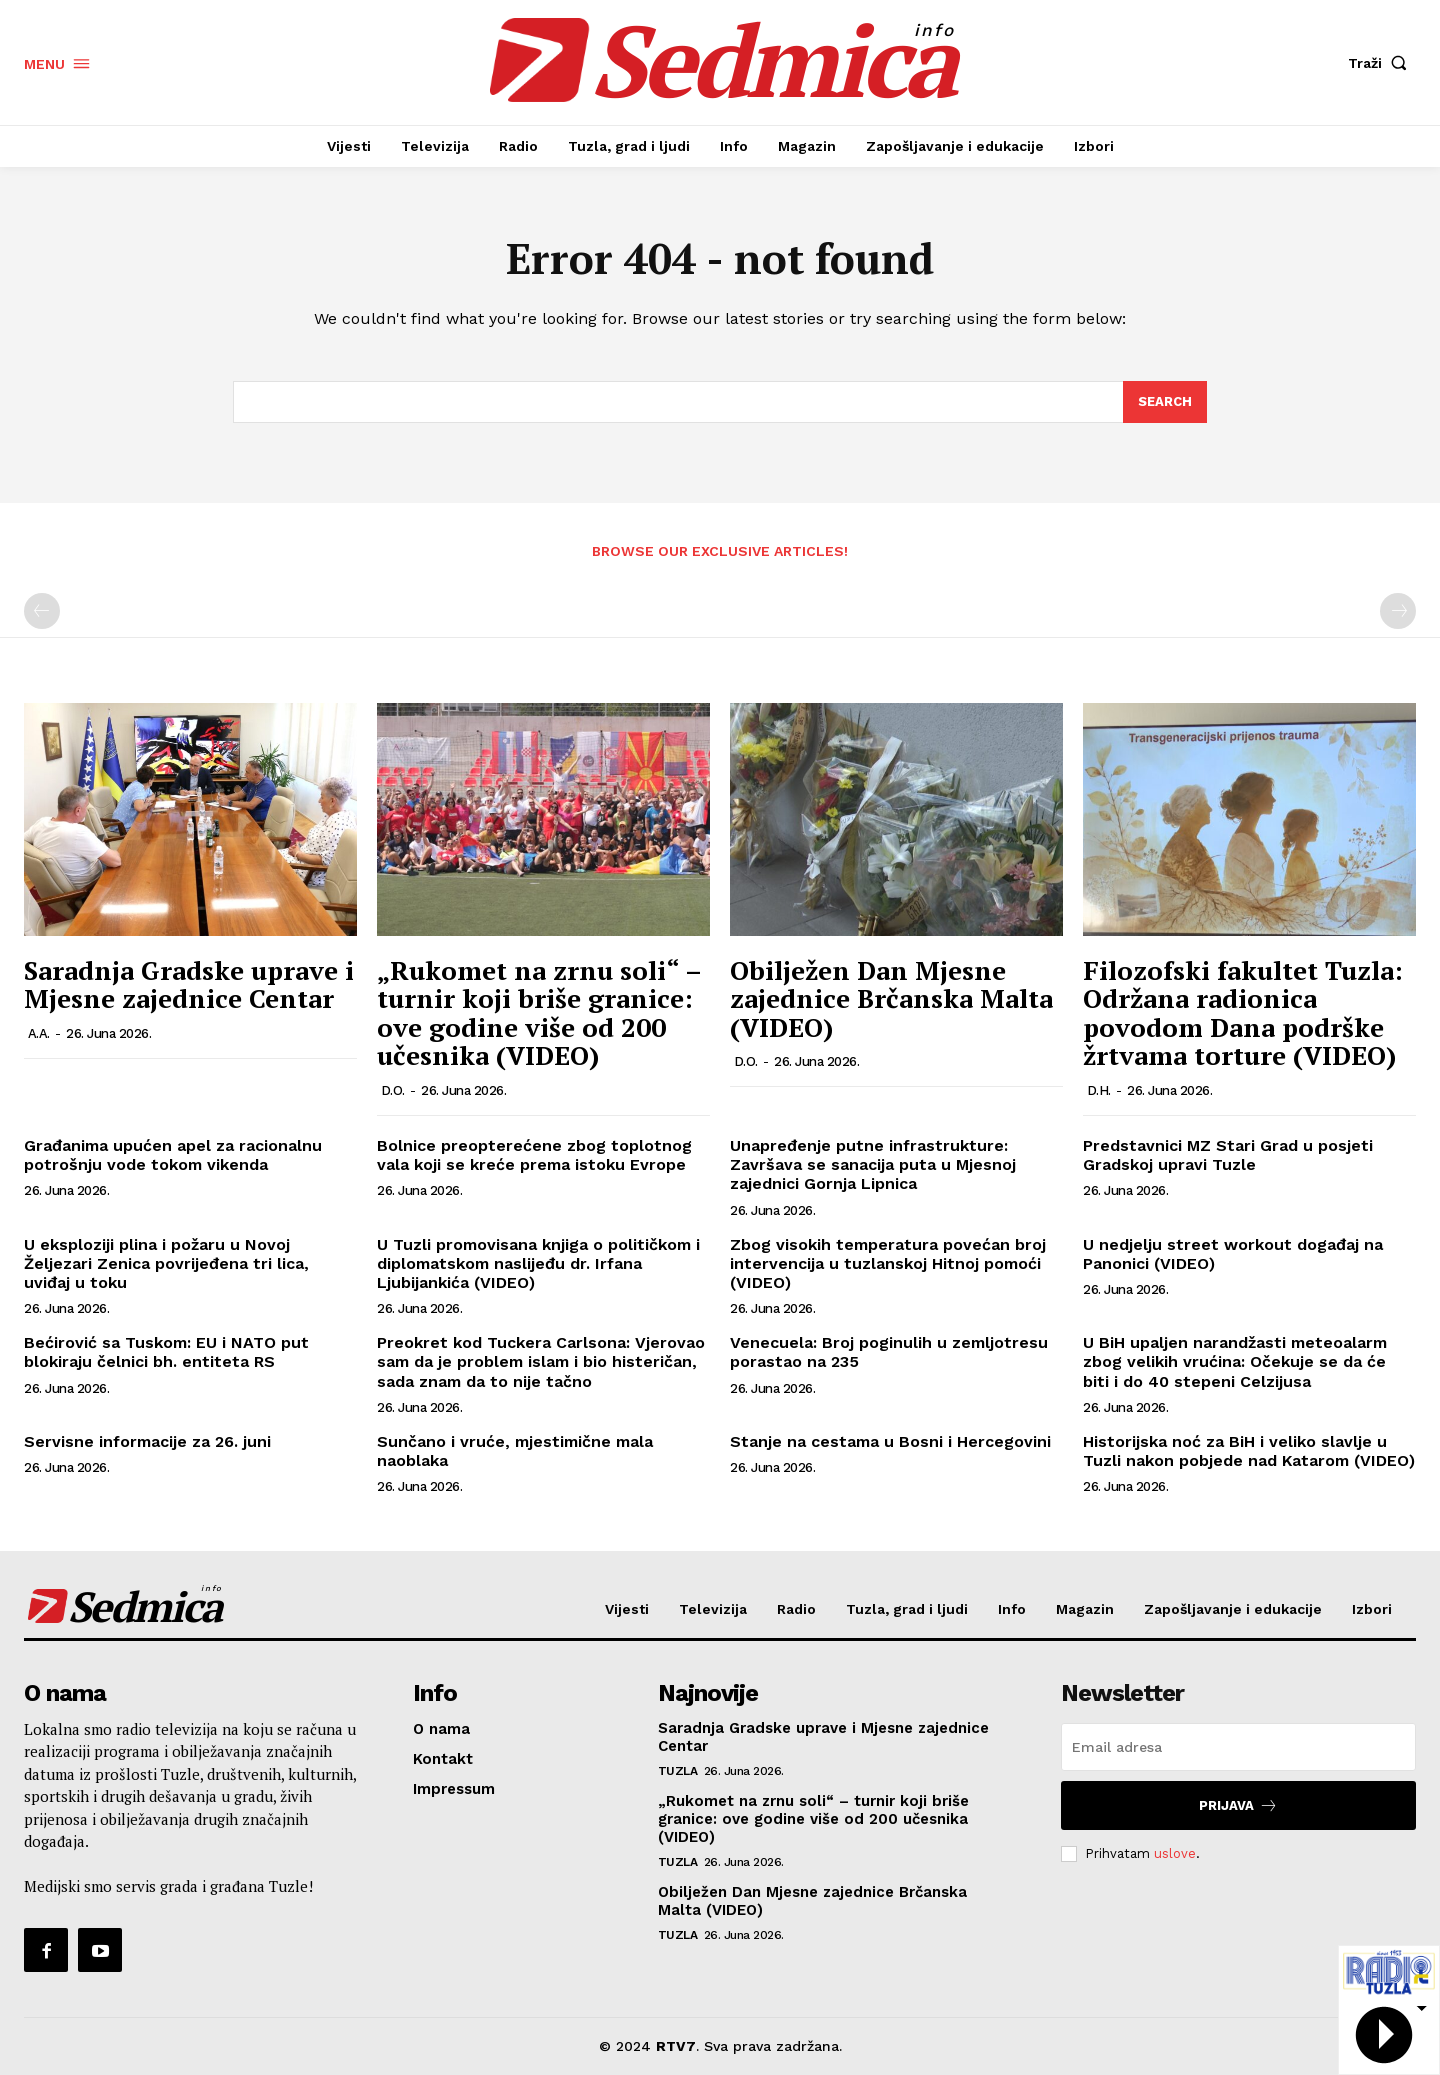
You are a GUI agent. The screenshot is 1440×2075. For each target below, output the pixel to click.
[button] (1382, 63)
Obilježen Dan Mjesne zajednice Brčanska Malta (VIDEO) (891, 998)
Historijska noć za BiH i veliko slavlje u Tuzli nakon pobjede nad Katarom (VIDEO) (1249, 1451)
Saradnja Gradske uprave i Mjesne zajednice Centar (189, 984)
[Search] (1165, 402)
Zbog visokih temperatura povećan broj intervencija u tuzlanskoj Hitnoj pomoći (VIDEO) (888, 1263)
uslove (1175, 1853)
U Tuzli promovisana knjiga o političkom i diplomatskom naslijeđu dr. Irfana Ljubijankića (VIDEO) (538, 1263)
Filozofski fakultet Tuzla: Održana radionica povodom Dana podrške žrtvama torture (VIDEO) (1243, 1013)
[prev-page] (42, 611)
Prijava (1238, 1805)
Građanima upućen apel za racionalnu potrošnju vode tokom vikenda (173, 1155)
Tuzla (678, 1771)
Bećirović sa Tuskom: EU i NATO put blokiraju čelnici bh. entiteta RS (166, 1352)
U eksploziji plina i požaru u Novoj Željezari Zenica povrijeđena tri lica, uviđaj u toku (166, 1263)
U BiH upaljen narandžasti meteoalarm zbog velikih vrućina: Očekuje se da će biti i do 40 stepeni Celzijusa (1235, 1361)
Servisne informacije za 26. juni (147, 1441)
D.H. (1099, 1090)
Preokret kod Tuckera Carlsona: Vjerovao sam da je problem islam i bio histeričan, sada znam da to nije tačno (541, 1361)
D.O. (393, 1090)
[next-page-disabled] (1398, 611)
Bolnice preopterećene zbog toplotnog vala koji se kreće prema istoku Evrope (534, 1155)
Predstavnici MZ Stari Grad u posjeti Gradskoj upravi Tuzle (1228, 1155)
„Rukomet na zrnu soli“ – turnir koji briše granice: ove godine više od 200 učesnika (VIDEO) (539, 1013)
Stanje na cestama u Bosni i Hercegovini (890, 1441)
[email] (1238, 1747)
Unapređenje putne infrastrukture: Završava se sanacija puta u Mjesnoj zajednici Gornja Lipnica (873, 1164)
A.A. (39, 1033)
